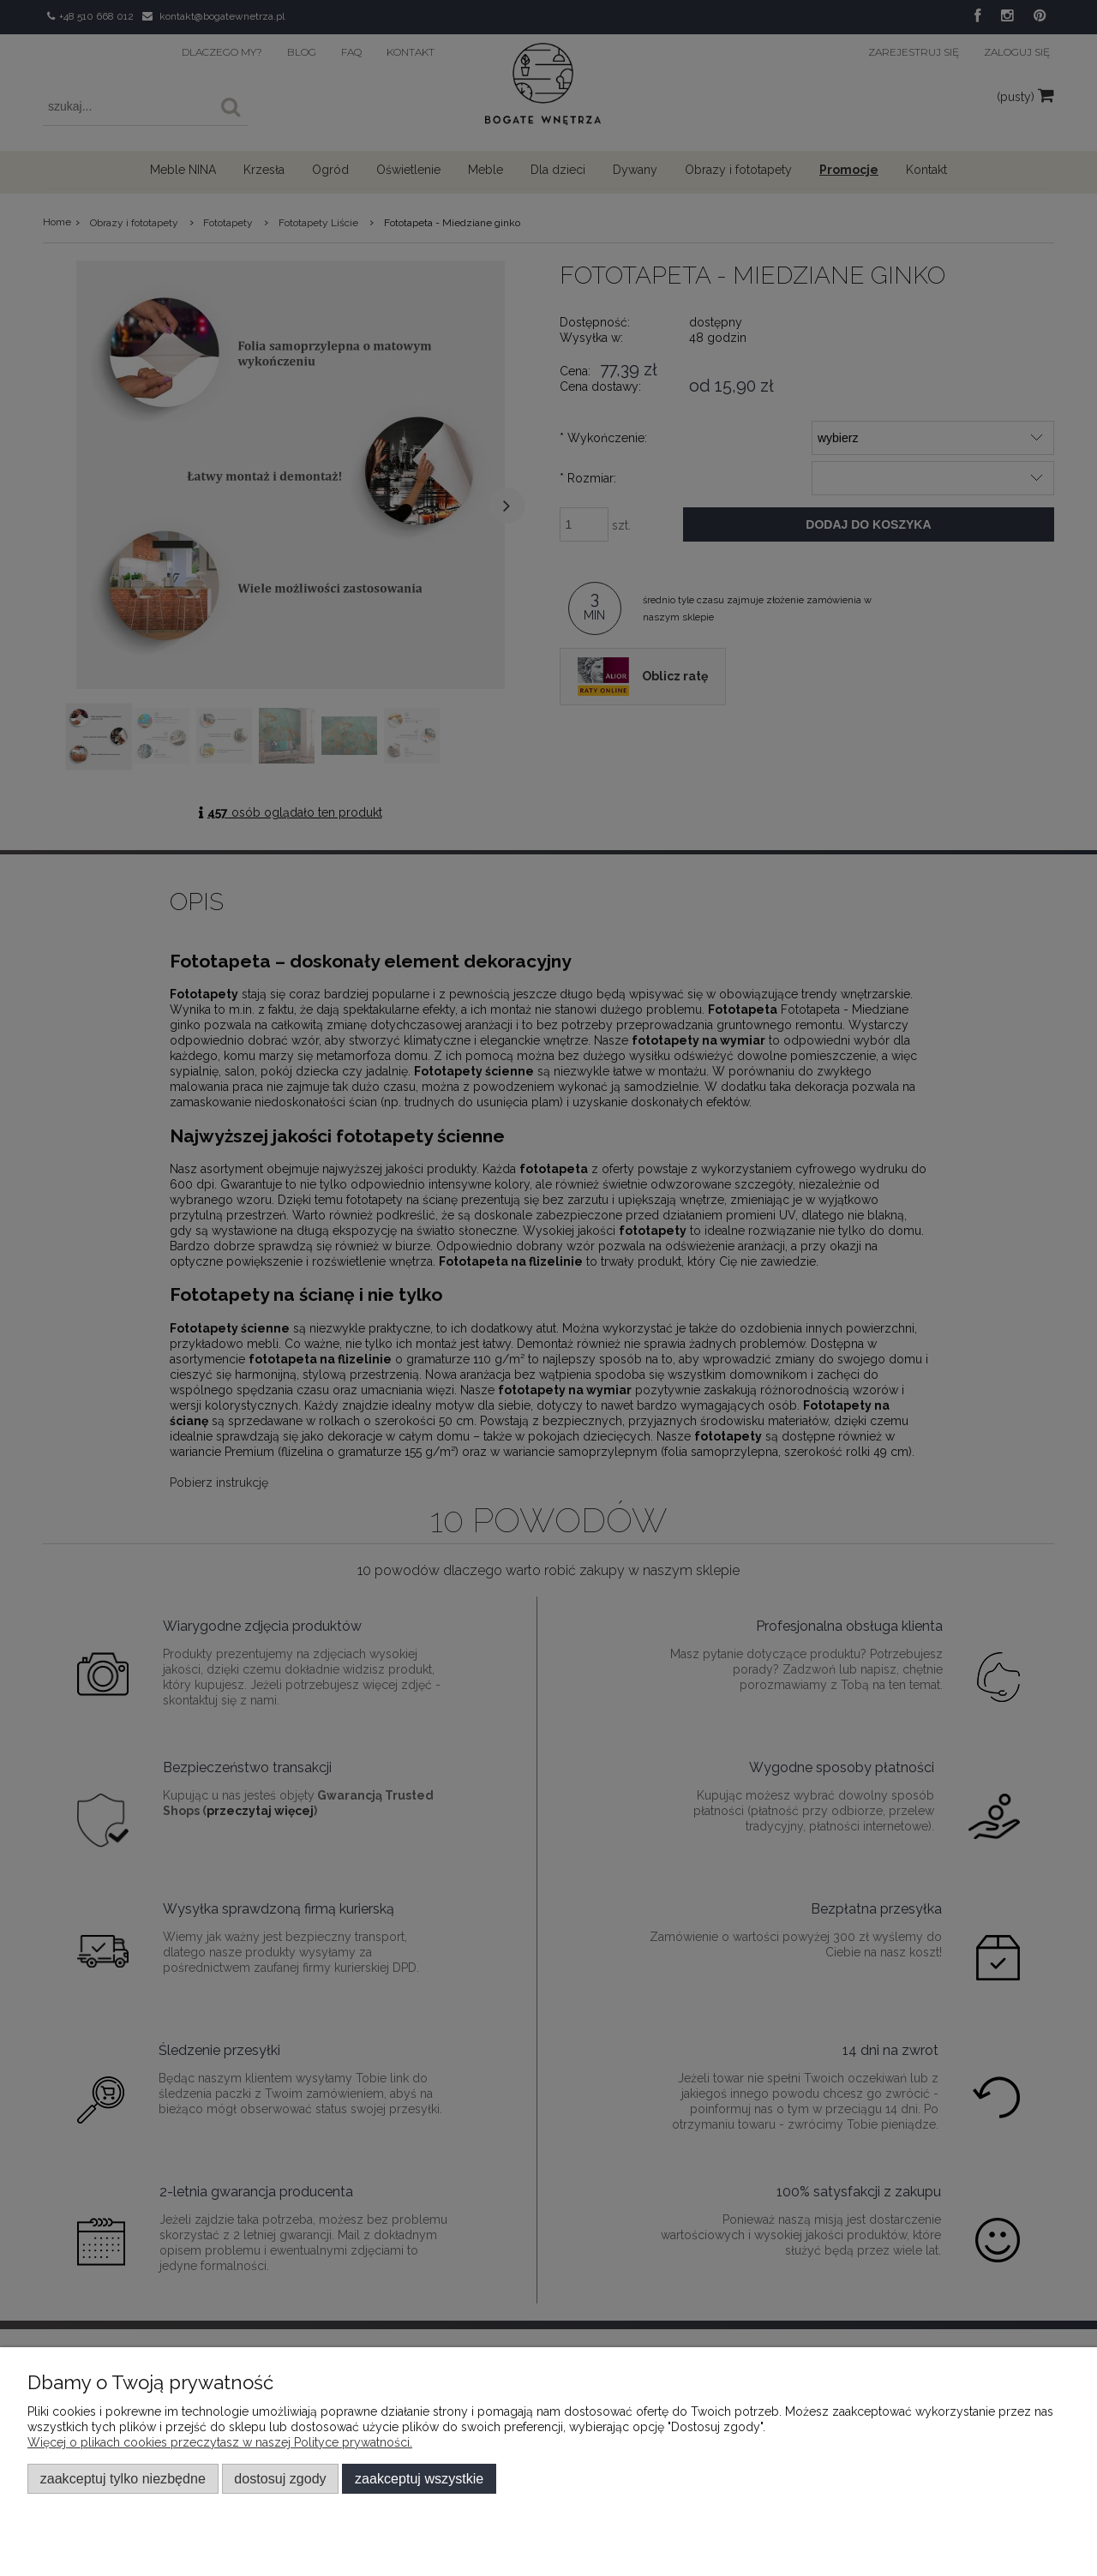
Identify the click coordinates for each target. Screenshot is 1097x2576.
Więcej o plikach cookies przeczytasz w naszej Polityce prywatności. (219, 2442)
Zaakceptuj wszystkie (419, 2478)
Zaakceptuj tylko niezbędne (123, 2478)
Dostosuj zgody (280, 2478)
